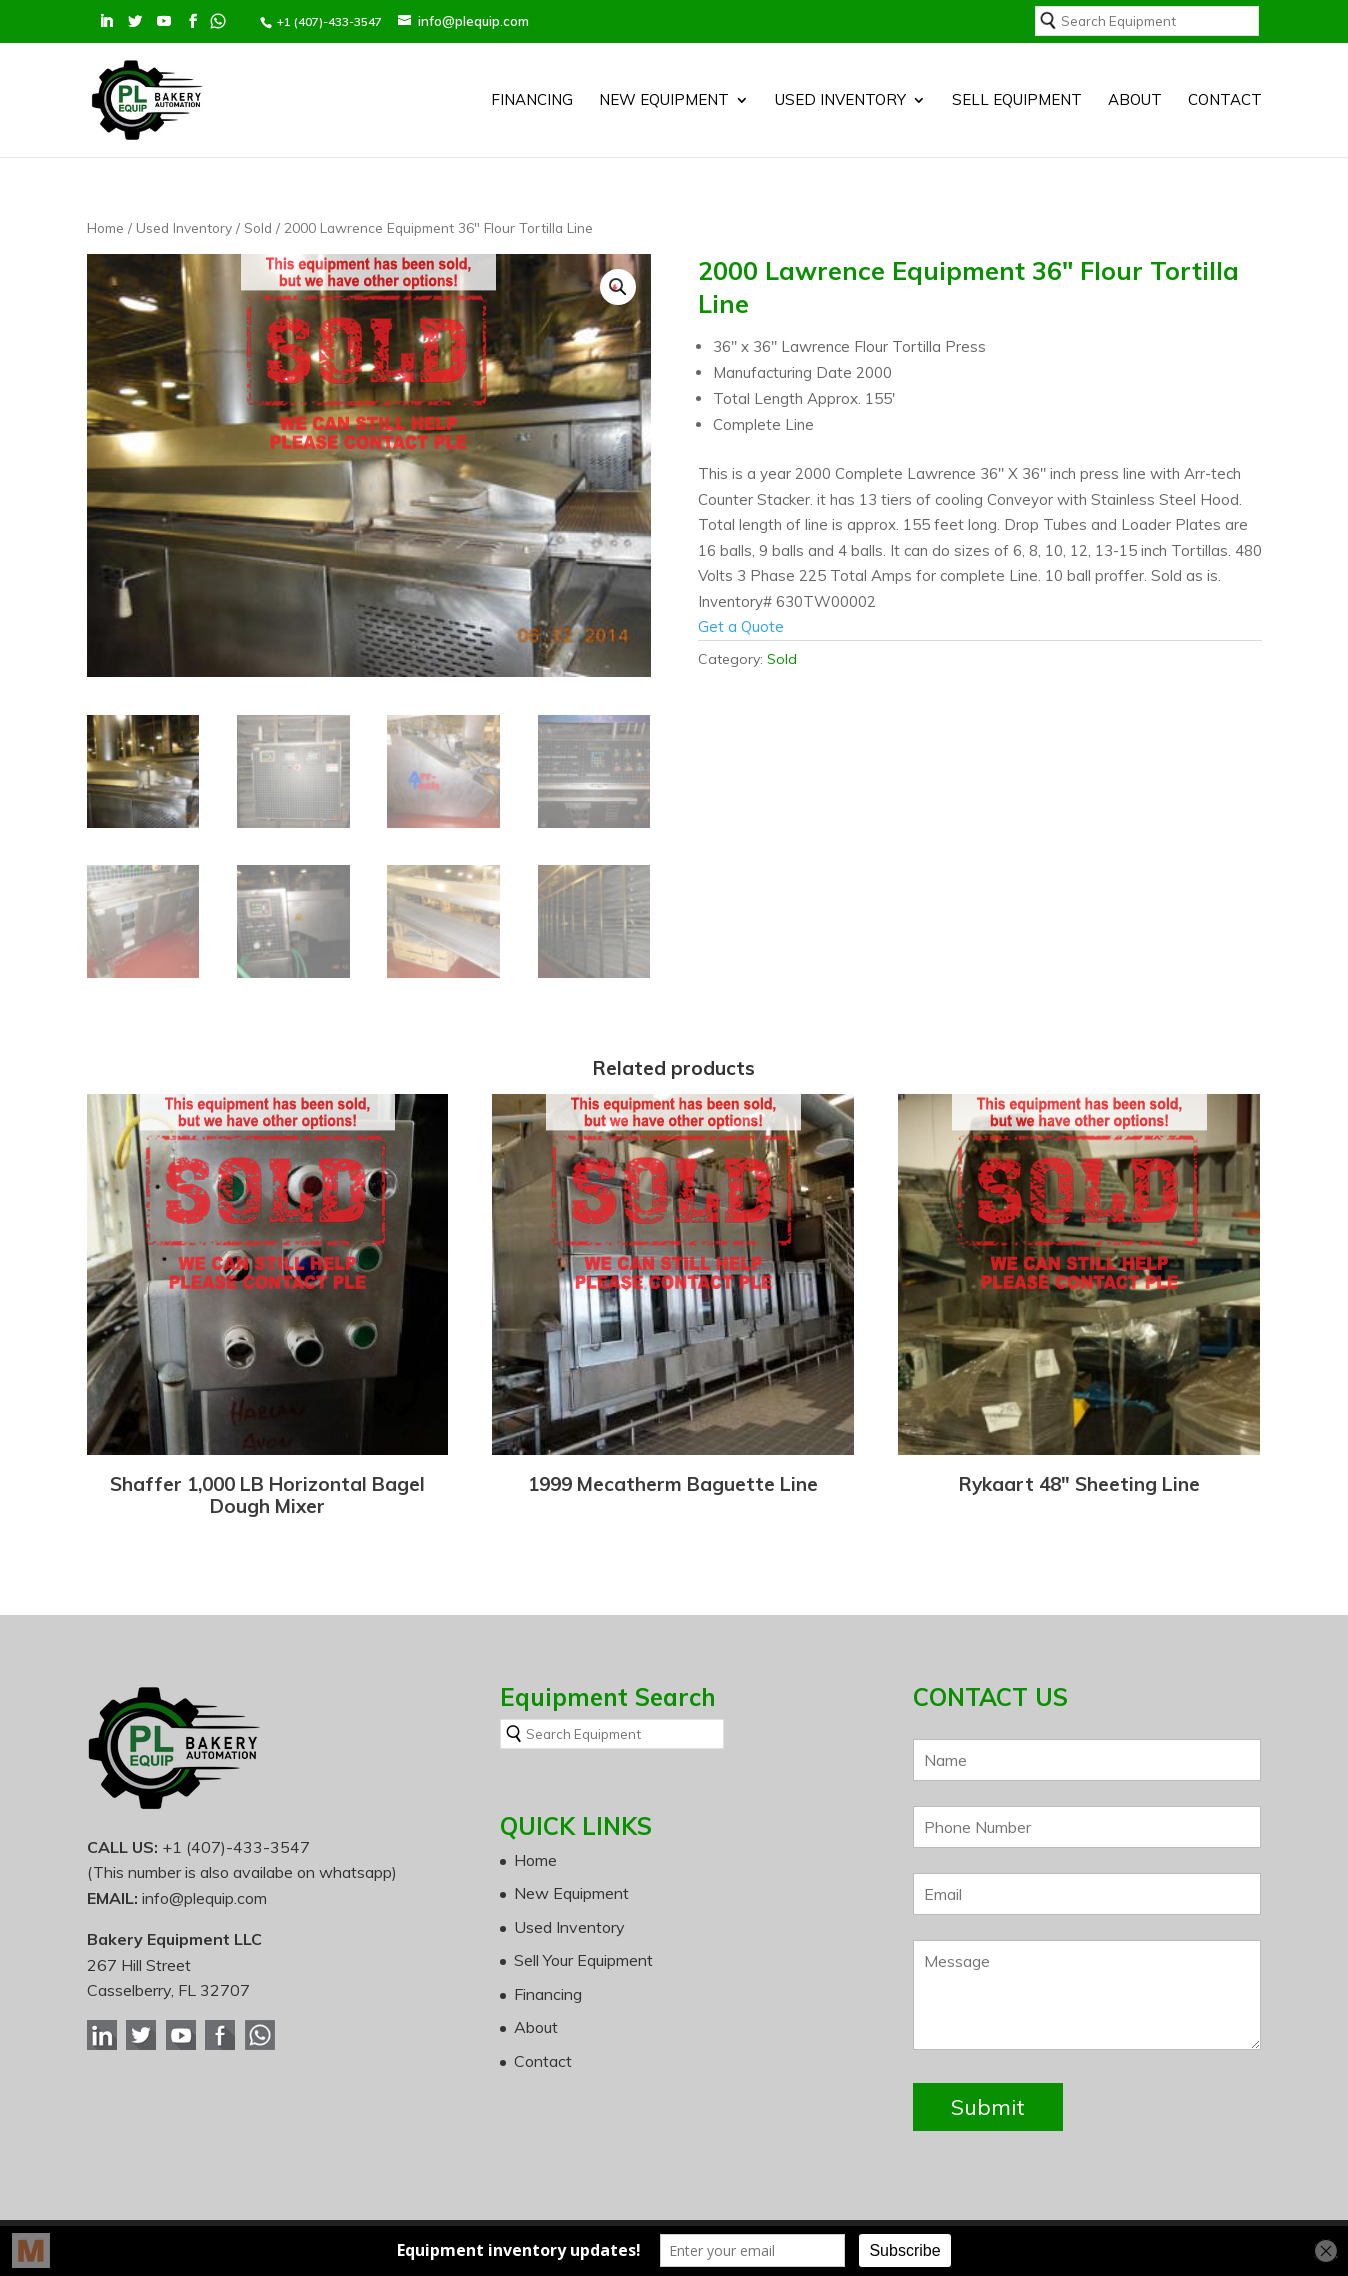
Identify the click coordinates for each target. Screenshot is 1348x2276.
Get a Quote (741, 626)
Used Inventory (840, 101)
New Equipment (664, 101)
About (1135, 101)
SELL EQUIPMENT (1017, 101)
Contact (1225, 101)
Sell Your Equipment (583, 1960)
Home (105, 227)
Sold (258, 227)
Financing (532, 101)
